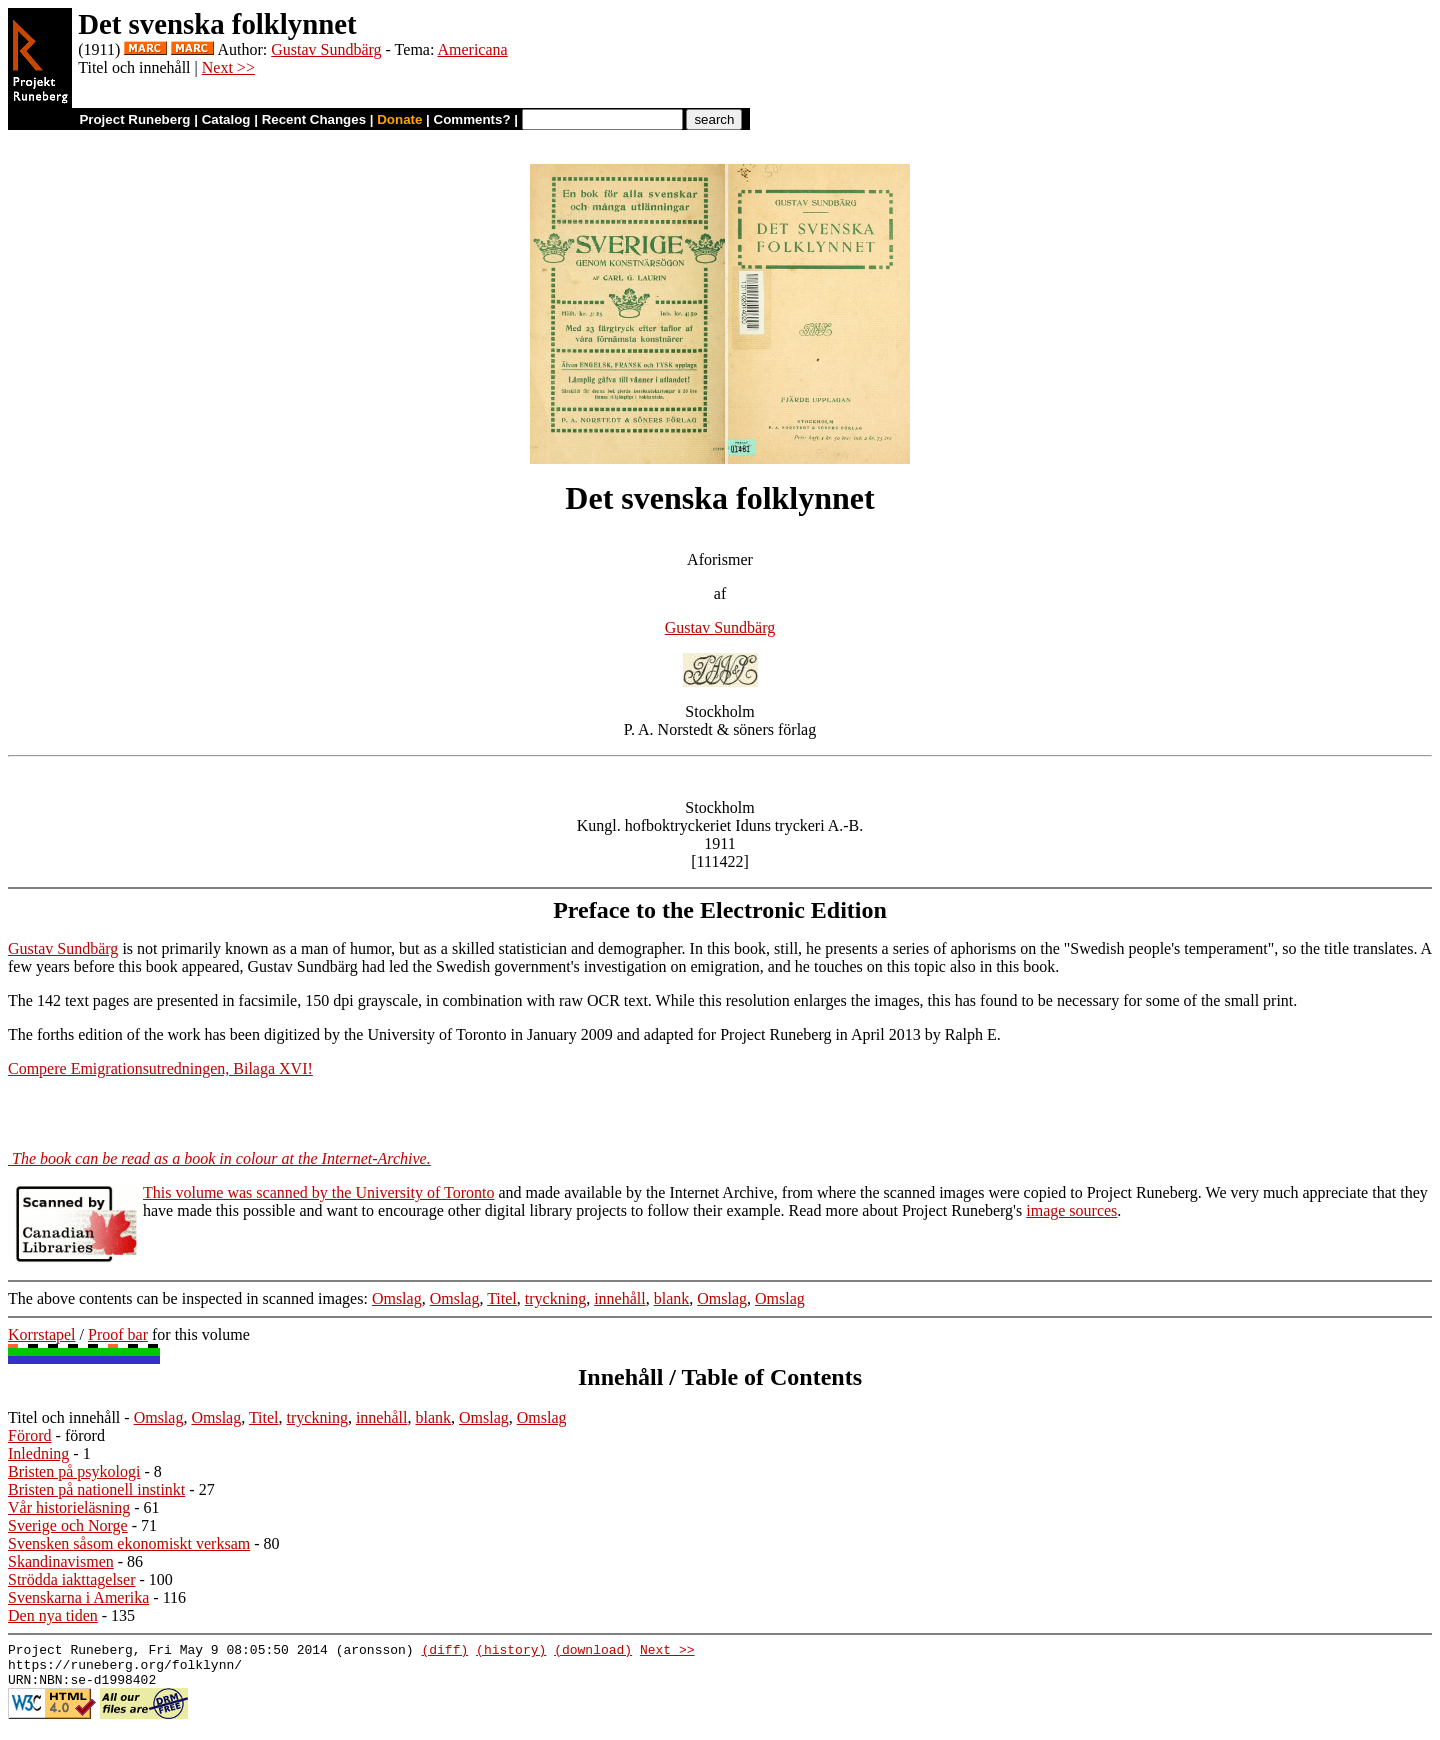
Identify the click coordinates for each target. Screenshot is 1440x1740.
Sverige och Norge (68, 1525)
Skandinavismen (61, 1561)
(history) (511, 1652)
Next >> (228, 67)
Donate (399, 119)
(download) (593, 1652)
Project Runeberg (134, 119)
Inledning (38, 1453)
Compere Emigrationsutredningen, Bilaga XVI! (160, 1068)
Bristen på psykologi (74, 1471)
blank (672, 1298)
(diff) (444, 1652)
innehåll (620, 1298)
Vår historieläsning (69, 1507)
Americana (472, 49)
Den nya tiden (53, 1615)
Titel (502, 1298)
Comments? (472, 119)
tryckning (555, 1298)
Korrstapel (42, 1334)
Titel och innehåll (64, 1417)
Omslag (397, 1298)
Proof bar (118, 1334)
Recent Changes (314, 119)
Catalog (226, 119)
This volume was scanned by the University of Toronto (318, 1192)
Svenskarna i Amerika (78, 1597)
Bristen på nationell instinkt (96, 1489)
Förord (30, 1435)
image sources (1071, 1210)
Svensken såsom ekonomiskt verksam (129, 1543)
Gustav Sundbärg (326, 49)
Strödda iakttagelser (72, 1579)
